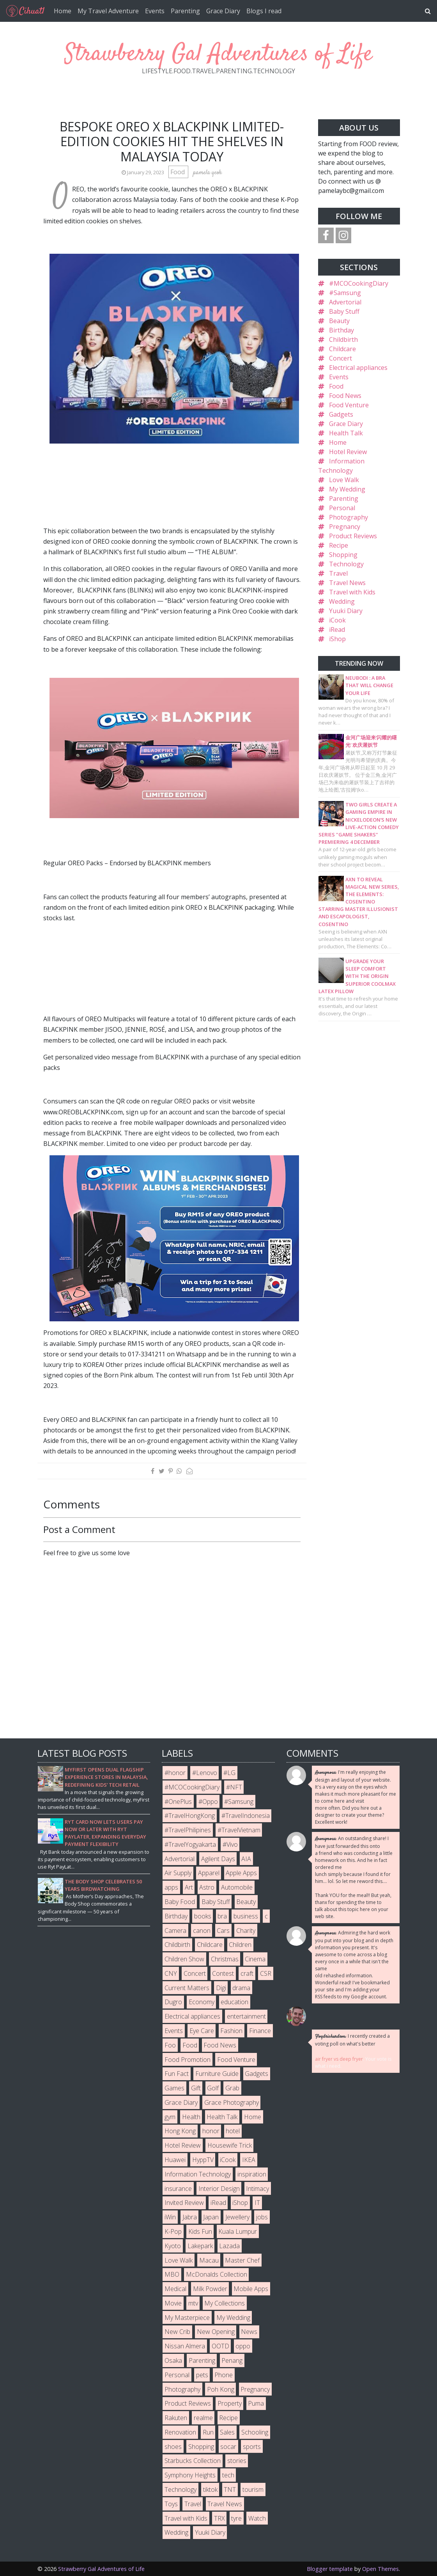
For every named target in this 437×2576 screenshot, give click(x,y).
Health (191, 2117)
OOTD (220, 2346)
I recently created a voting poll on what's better (352, 2040)
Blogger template (330, 2568)
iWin (170, 2217)
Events (155, 11)
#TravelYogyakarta (190, 1844)
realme (203, 2417)
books (202, 1916)
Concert (340, 358)
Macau (209, 2260)
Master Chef (242, 2260)
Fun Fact (177, 2073)
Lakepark (200, 2246)
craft (247, 1973)
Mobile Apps (251, 2288)
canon (202, 1930)
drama (241, 1988)
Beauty (339, 320)
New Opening (216, 2331)
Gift (196, 2088)
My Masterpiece (187, 2317)
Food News (345, 395)
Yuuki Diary (346, 610)
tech (228, 2475)
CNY (171, 1973)
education (234, 2002)
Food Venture (349, 405)
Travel (338, 573)
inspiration (251, 2174)
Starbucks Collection (193, 2460)
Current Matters (187, 1988)
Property (230, 2403)
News (249, 2331)
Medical (175, 2288)
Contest (223, 1973)
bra (222, 1916)
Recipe (338, 545)
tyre (236, 2518)
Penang (231, 2360)
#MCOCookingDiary (358, 283)
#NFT (234, 1787)
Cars (223, 1930)
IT (257, 2202)
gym (170, 2117)
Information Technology (198, 2174)
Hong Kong (180, 2131)
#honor (175, 1772)
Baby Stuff (344, 311)
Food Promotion (188, 2059)
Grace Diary (223, 11)
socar (228, 2446)
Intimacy (257, 2188)
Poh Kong (220, 2389)
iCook (337, 620)
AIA (246, 1859)
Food (178, 172)
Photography (348, 517)
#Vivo (230, 1844)
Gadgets (341, 414)
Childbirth (343, 339)
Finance (260, 2030)
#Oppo (208, 1801)
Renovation (180, 2432)
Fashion (231, 2030)
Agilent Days (218, 1859)
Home (62, 11)
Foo (170, 2045)
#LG (229, 1772)
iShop (337, 639)
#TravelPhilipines (188, 1830)
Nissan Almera (185, 2346)
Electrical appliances (358, 367)
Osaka (173, 2360)
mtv (193, 2303)
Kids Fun (200, 2231)
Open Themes (380, 2568)
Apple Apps (241, 1873)
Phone (223, 2375)
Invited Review (184, 2202)
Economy (201, 2002)
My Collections (224, 2303)
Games (174, 2088)
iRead (337, 629)
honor (210, 2131)
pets (202, 2375)
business (246, 1916)
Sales (227, 2432)
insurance (178, 2188)
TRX (219, 2518)
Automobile (237, 1887)
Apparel (208, 1873)
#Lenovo (204, 1772)
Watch (257, 2518)
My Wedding (347, 489)
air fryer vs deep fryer (339, 2059)
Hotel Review (348, 451)
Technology (346, 564)
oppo (242, 2346)
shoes (173, 2446)
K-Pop (173, 2231)
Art (189, 1887)
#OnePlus (178, 1801)
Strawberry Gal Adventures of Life (218, 54)
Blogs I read (263, 11)
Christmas (225, 1959)
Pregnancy (344, 526)
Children (240, 1944)
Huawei (175, 2159)
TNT (230, 2489)
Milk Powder (210, 2288)
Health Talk (346, 433)
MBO (172, 2274)
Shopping (343, 554)
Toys (171, 2504)
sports (252, 2446)
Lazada (229, 2246)
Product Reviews (353, 536)
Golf (213, 2088)
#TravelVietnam (239, 1830)
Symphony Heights (190, 2475)
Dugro (173, 2002)
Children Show (184, 1959)
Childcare (342, 349)
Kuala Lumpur (237, 2231)
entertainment (246, 2016)
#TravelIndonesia (245, 1815)
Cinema (255, 1959)
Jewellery (237, 2217)
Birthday (341, 330)
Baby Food (180, 1901)
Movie (173, 2303)
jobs (262, 2217)
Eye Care (201, 2030)
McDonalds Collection (216, 2274)
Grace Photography (231, 2102)
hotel (233, 2131)
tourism (253, 2489)
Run (208, 2432)
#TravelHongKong (190, 1815)
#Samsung (345, 292)
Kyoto (173, 2246)
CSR (265, 1973)
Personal (342, 508)
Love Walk (344, 480)
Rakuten (176, 2417)
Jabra (189, 2217)
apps (171, 1887)
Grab (232, 2088)
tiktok (210, 2489)
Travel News (347, 582)
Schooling (254, 2432)
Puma (256, 2403)
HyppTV (203, 2159)
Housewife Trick (229, 2145)
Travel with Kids (352, 592)
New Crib (177, 2331)
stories (236, 2460)
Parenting (185, 11)
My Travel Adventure (108, 11)
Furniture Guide (217, 2073)
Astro (206, 1887)
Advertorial (345, 302)
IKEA (248, 2159)
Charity (245, 1930)
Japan (211, 2217)
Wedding (342, 601)
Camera (175, 1930)
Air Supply (178, 1873)
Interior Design (219, 2188)
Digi (221, 1988)
